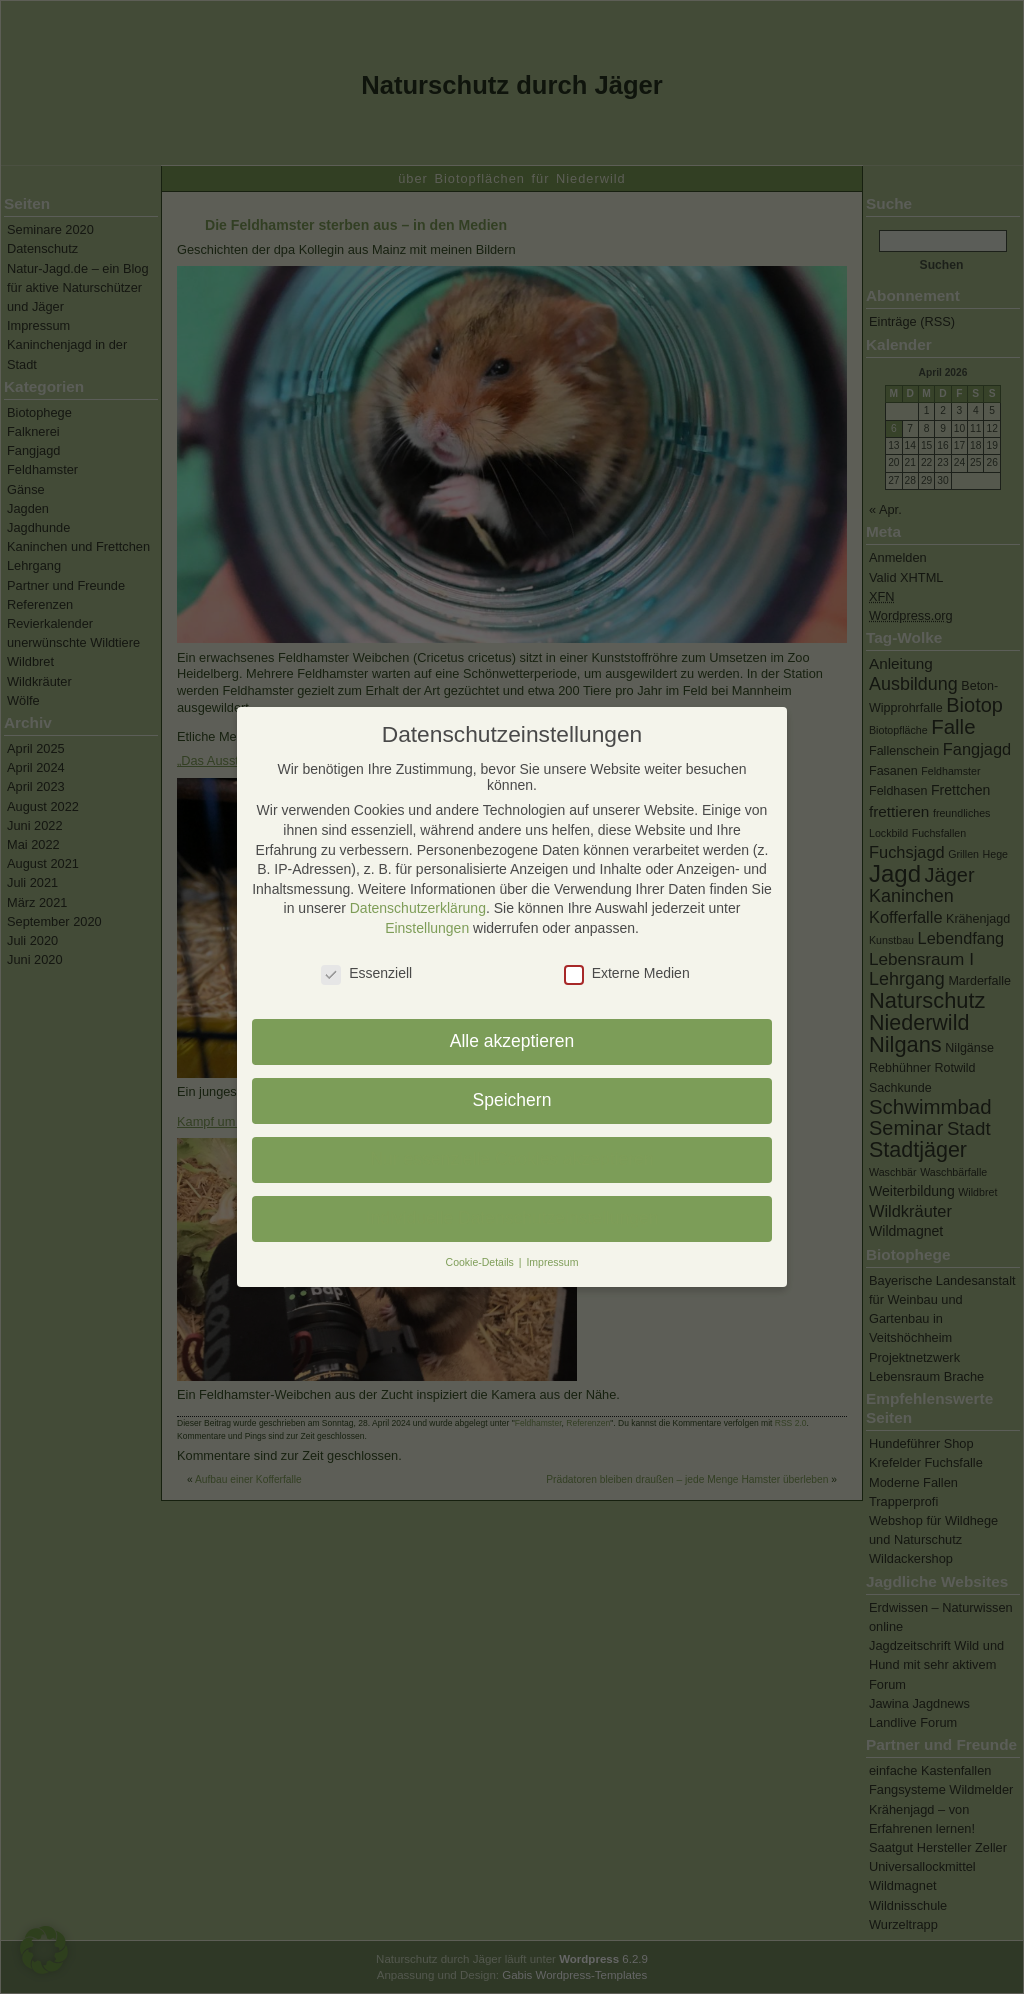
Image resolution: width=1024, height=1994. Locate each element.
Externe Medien (627, 973)
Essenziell (366, 973)
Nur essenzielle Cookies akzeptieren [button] (511, 1159)
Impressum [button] (552, 1262)
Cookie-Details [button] (481, 1262)
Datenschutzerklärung (418, 908)
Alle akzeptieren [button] (512, 1041)
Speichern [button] (512, 1100)
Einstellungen (427, 928)
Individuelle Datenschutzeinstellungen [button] (512, 1218)
